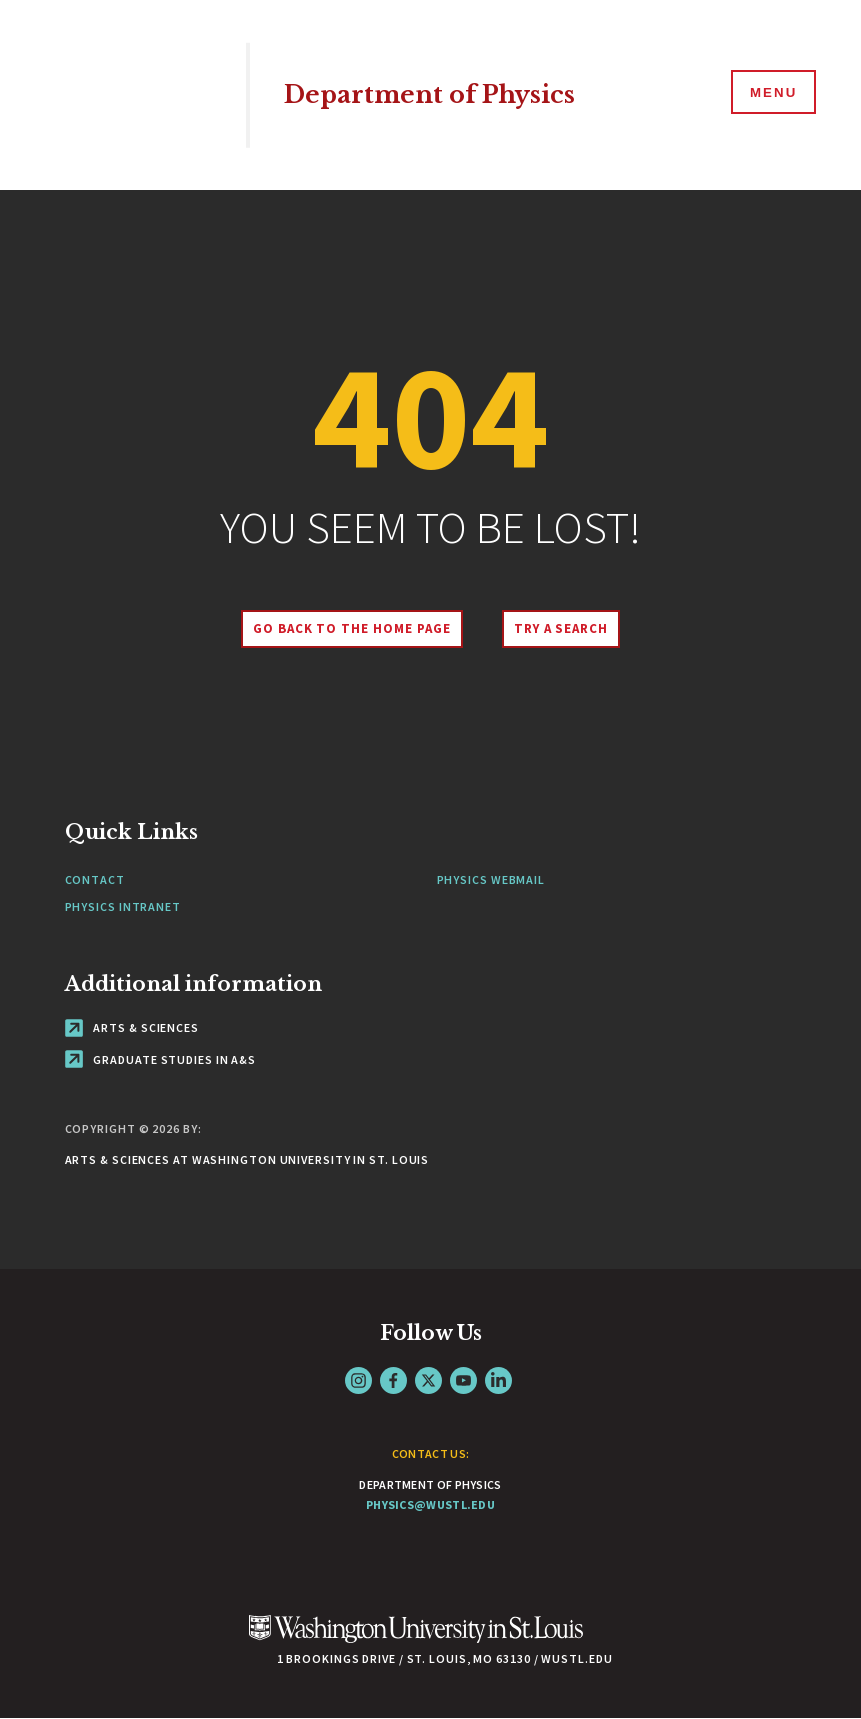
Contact (95, 879)
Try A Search (563, 628)
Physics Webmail (491, 879)
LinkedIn (498, 1380)
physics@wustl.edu (430, 1504)
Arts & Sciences (132, 1027)
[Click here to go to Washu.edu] (416, 1639)
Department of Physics (437, 94)
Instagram (358, 1380)
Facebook (393, 1380)
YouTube (463, 1380)
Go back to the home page (349, 628)
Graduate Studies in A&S (161, 1059)
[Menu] (771, 94)
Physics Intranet (123, 906)
